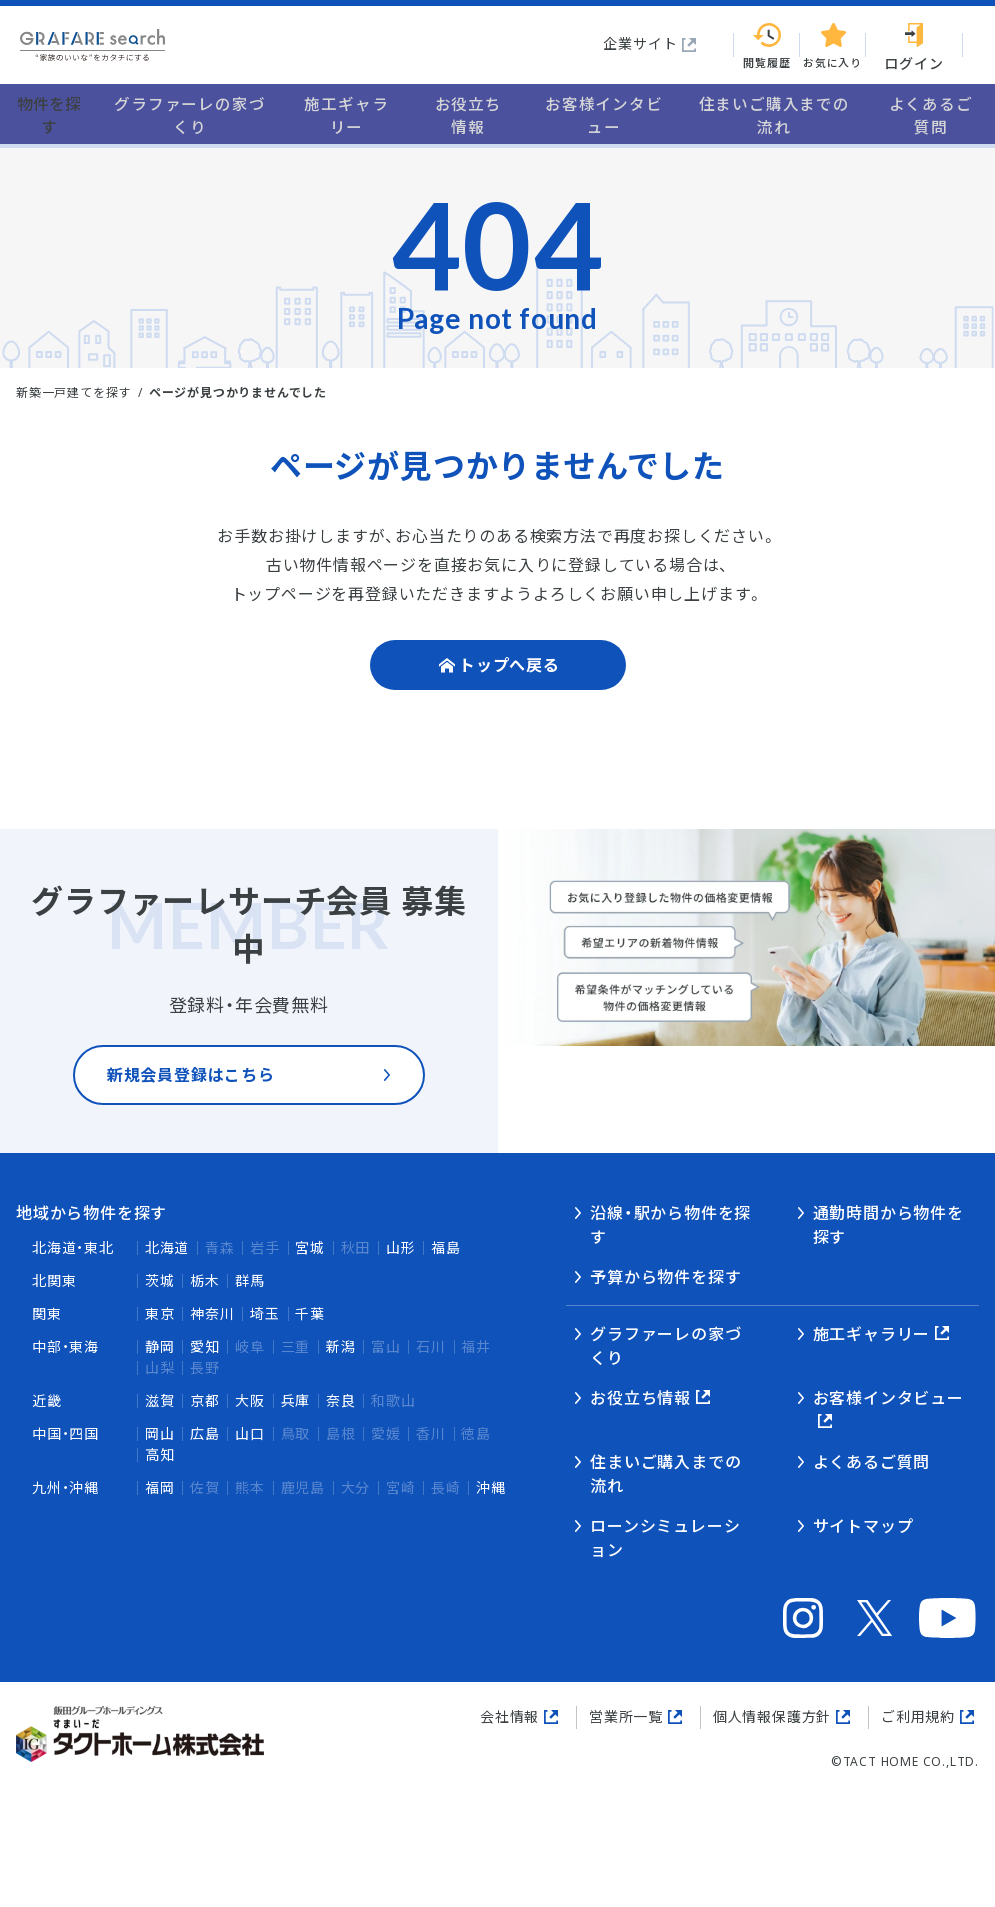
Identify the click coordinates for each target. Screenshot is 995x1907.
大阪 (250, 1400)
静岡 (160, 1346)
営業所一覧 (626, 1716)
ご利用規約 (918, 1716)
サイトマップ (863, 1526)
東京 (160, 1313)
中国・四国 (65, 1433)
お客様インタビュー (888, 1398)
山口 (250, 1433)
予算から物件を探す (665, 1277)
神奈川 (212, 1313)
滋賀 (160, 1400)
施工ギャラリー (872, 1334)
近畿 (47, 1400)
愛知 (205, 1346)
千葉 (310, 1313)
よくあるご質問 (872, 1462)
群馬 (250, 1280)
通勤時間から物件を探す (888, 1225)
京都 (205, 1400)
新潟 (341, 1346)
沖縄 (491, 1487)
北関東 (54, 1280)
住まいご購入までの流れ (665, 1474)
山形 (401, 1247)
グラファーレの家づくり (665, 1346)
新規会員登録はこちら (191, 1083)
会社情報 (509, 1716)
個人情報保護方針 (772, 1716)
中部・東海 (65, 1346)
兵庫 (296, 1400)
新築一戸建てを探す (73, 392)
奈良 (341, 1400)
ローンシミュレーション (665, 1538)
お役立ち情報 (640, 1398)
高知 (160, 1454)
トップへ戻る (509, 668)
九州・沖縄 (65, 1487)
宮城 (310, 1247)
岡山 (160, 1433)
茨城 (160, 1280)
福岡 (160, 1487)
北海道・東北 (73, 1247)
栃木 (205, 1280)
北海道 (167, 1247)
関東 (47, 1313)
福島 (446, 1247)
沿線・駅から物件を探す (670, 1225)
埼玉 (265, 1313)
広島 (205, 1433)
